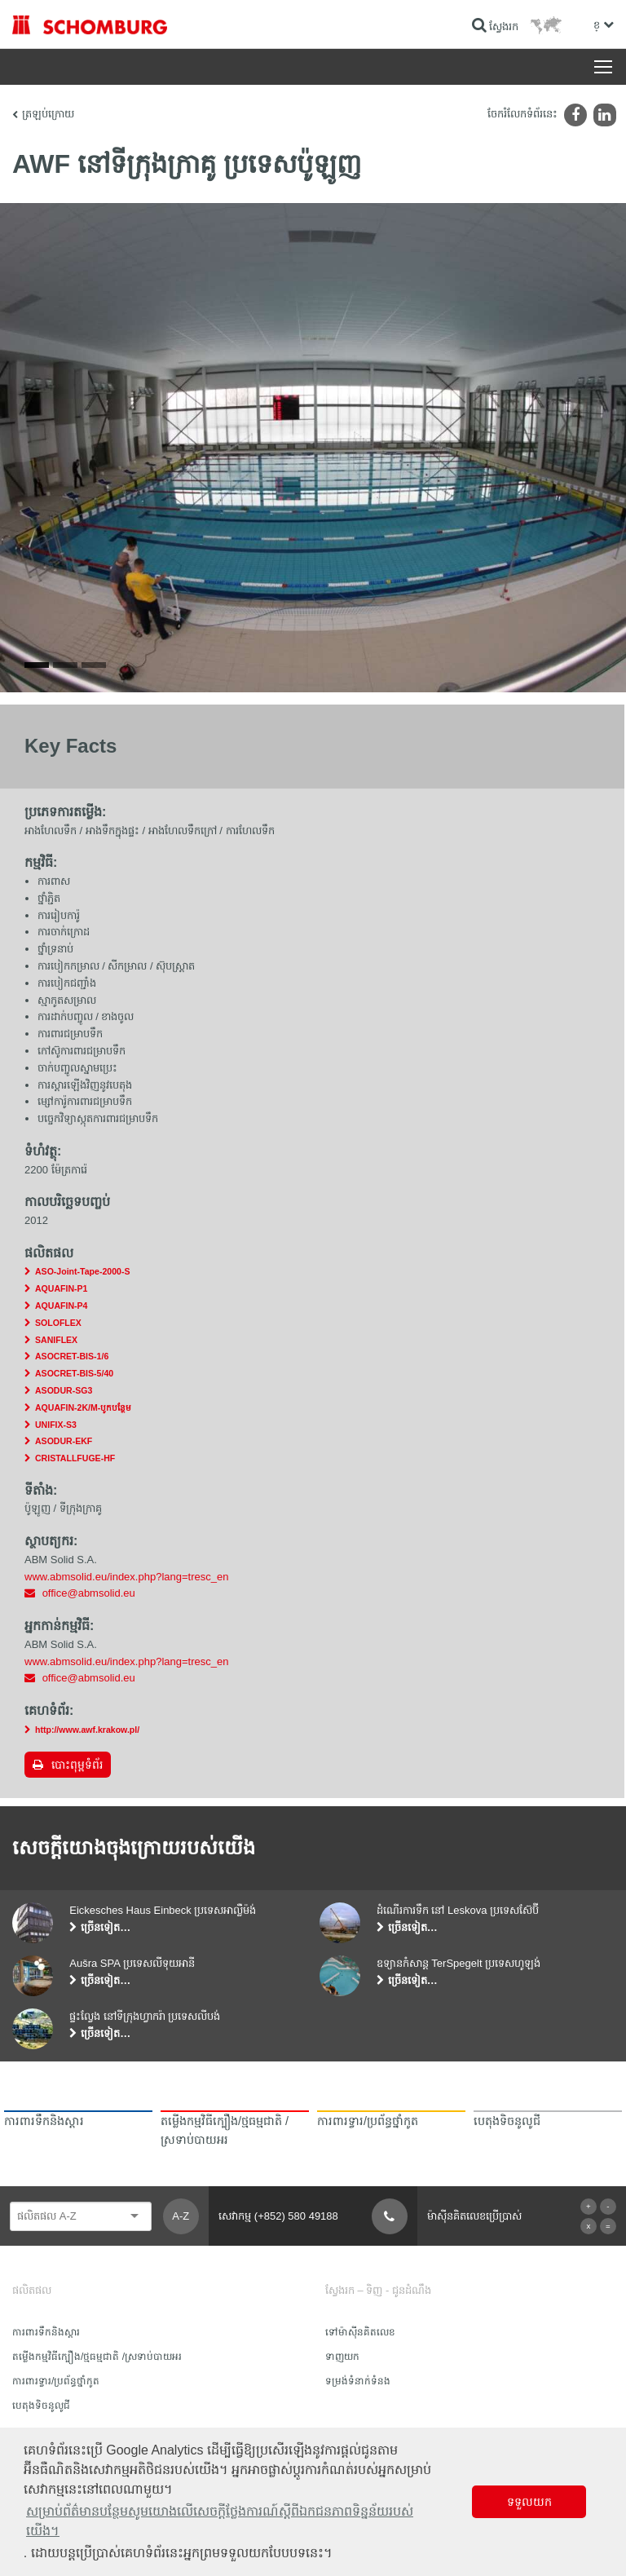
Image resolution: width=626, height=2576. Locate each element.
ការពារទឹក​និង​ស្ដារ (46, 2332)
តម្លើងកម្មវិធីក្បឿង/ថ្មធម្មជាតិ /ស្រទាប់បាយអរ (97, 2356)
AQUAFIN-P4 (61, 1305)
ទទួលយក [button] (529, 2501)
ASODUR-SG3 (63, 1390)
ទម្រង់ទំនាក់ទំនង (357, 2381)
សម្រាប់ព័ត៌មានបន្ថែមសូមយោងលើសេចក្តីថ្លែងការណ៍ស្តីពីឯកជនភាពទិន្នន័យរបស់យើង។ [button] (219, 2521)
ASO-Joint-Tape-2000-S (82, 1271)
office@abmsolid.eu (88, 1593)
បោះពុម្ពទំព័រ (77, 1764)
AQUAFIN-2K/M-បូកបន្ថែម (83, 1407)
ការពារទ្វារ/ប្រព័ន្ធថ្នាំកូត (55, 2381)
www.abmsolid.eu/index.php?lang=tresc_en (126, 1577)
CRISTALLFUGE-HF (75, 1458)
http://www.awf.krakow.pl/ (87, 1729)
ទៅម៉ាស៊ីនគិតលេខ (360, 2332)
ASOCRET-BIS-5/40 (74, 1373)
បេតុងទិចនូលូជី (41, 2405)
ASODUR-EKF (63, 1441)
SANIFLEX (56, 1340)
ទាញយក (342, 2356)
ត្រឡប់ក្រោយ (48, 114)
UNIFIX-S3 (56, 1424)
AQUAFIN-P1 (61, 1288)
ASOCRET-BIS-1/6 (71, 1356)
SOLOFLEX (58, 1323)
